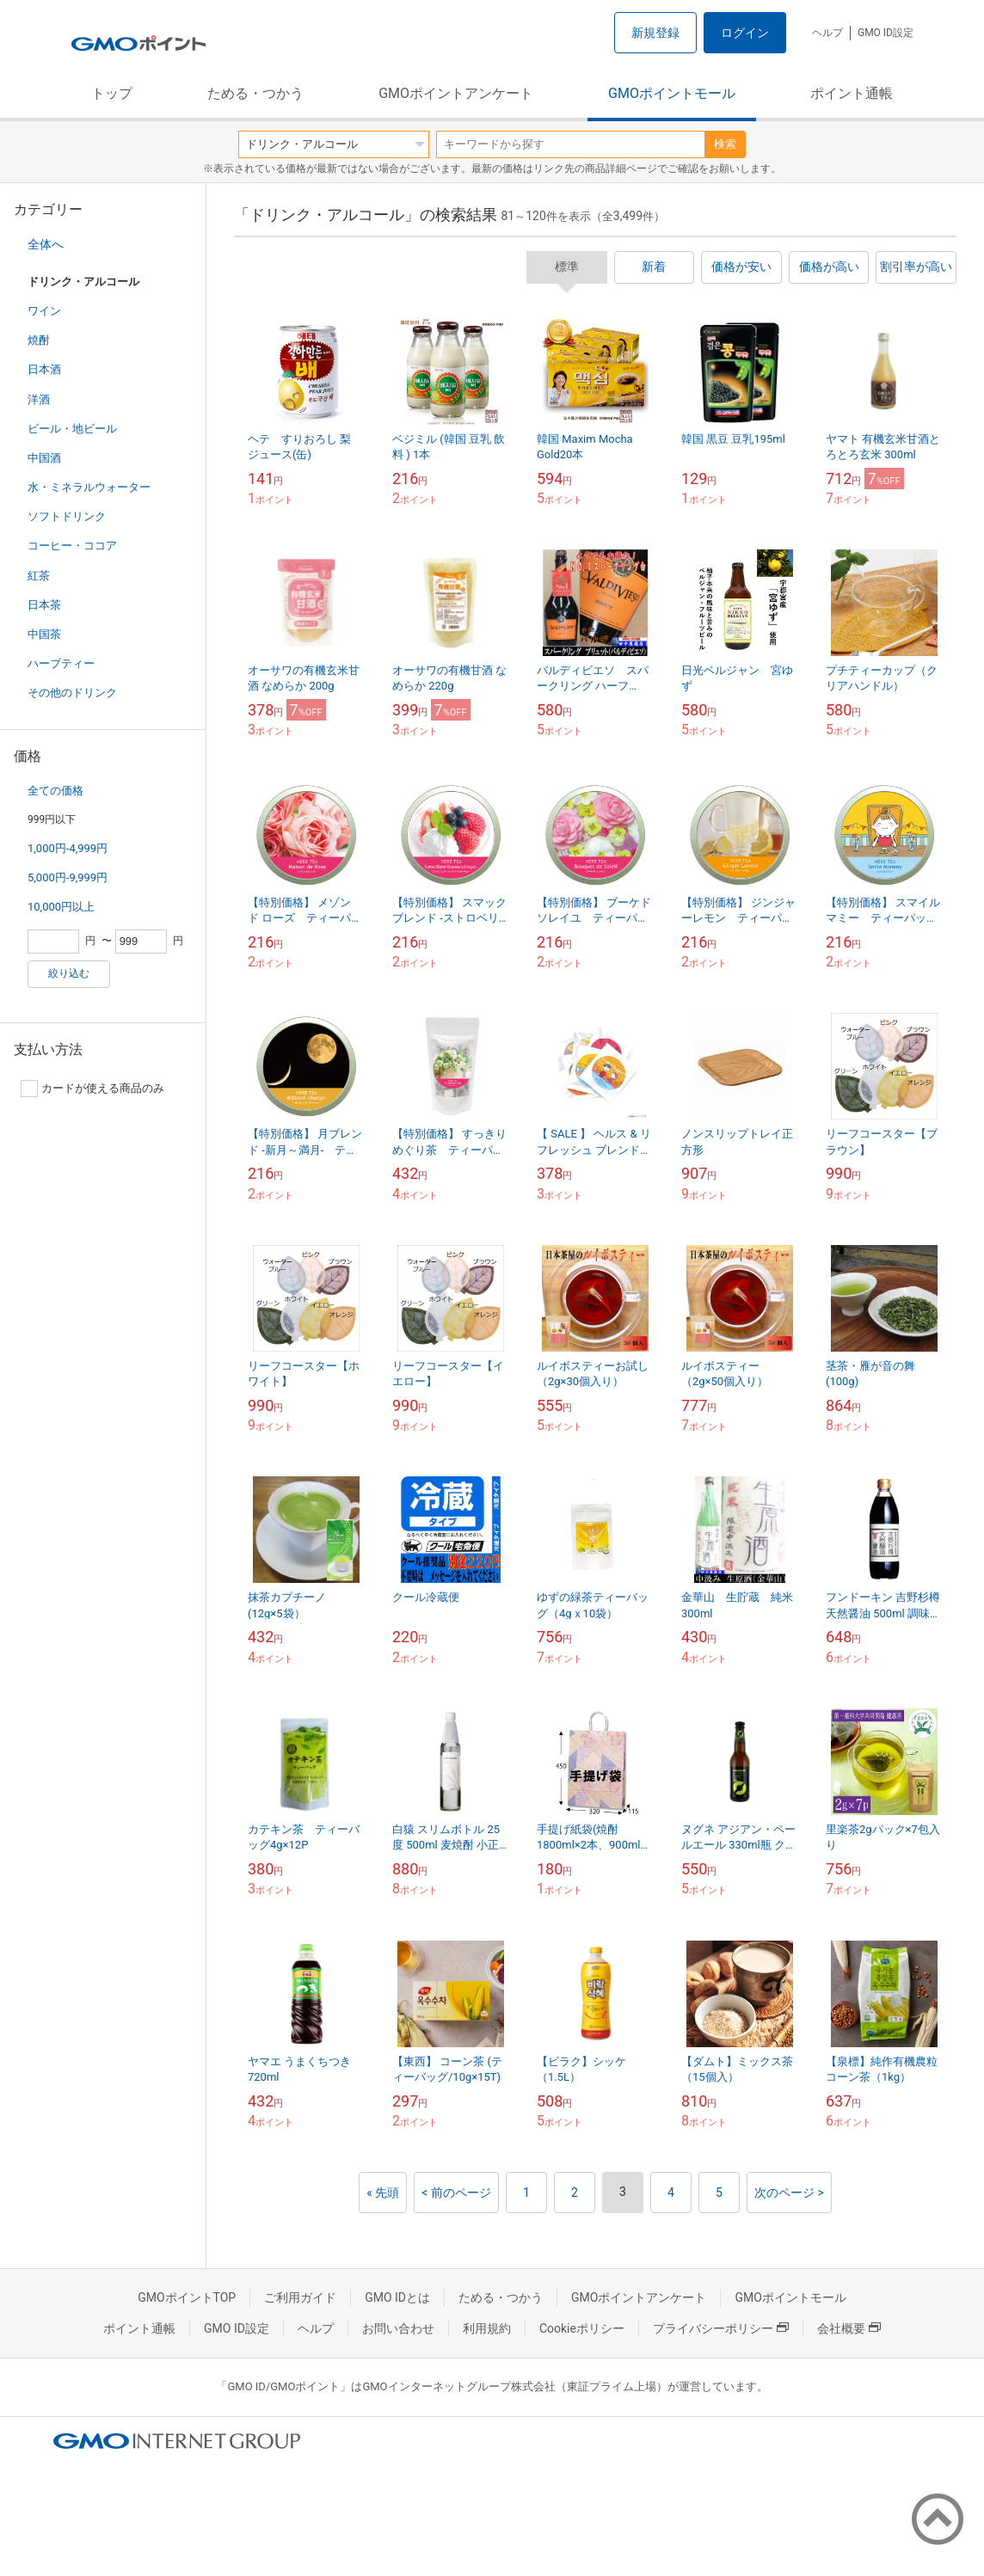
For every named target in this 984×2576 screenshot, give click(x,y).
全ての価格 (55, 790)
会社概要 (849, 2328)
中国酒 (44, 457)
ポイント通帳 (851, 93)
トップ (111, 93)
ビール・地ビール (72, 428)
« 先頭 (382, 2192)
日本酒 (44, 369)
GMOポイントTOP (187, 2297)
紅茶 (39, 575)
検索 (725, 144)
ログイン (745, 33)
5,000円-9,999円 (68, 877)
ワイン (44, 310)
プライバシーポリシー (721, 2328)
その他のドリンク (72, 692)
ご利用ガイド (300, 2297)
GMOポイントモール (671, 93)
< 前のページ (456, 2192)
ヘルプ (827, 33)
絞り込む (68, 973)
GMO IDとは (397, 2297)
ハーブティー (61, 663)
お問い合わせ (398, 2328)
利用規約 (487, 2328)
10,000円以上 (61, 906)
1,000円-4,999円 (68, 848)
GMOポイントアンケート (455, 93)
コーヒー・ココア (72, 545)
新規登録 (655, 33)
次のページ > (789, 2192)
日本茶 (44, 604)
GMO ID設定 (885, 33)
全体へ (46, 244)
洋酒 (39, 399)
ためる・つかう (255, 93)
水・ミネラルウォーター (89, 487)
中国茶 (44, 634)
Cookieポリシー (581, 2328)
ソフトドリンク (67, 516)
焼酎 (39, 340)
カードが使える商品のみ (92, 1088)
